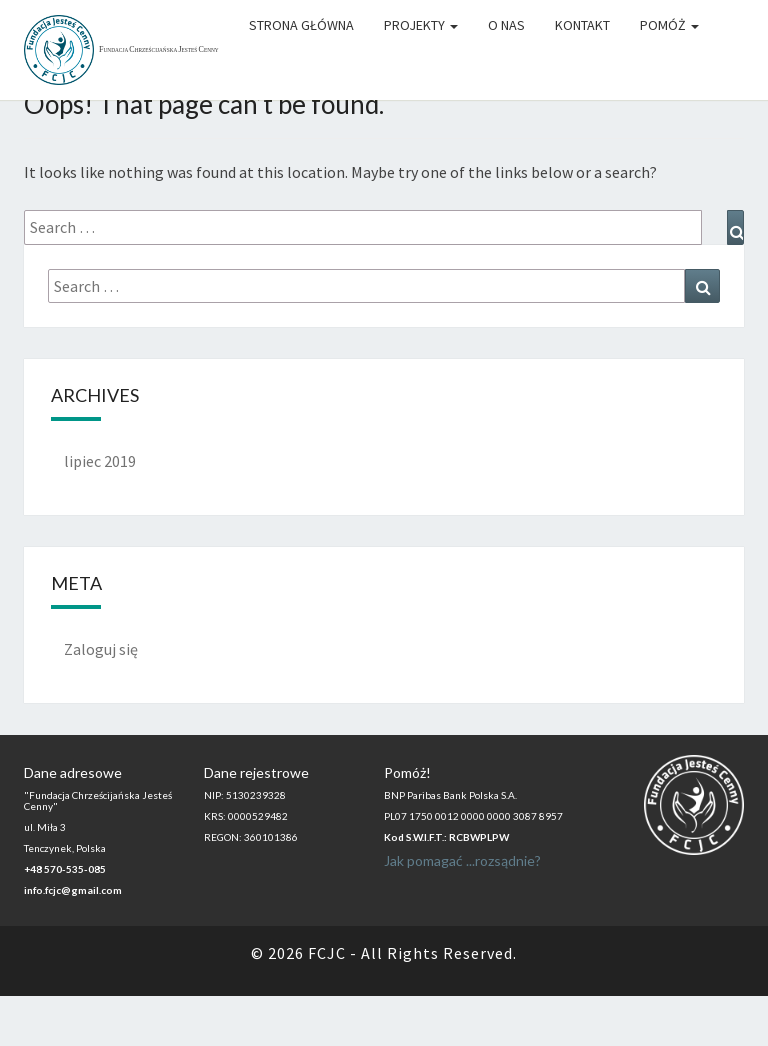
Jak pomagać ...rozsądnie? (462, 860)
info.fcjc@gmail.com (73, 890)
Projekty (421, 25)
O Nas (506, 25)
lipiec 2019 (100, 461)
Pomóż (669, 25)
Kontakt (582, 25)
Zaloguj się (101, 649)
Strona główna (301, 25)
